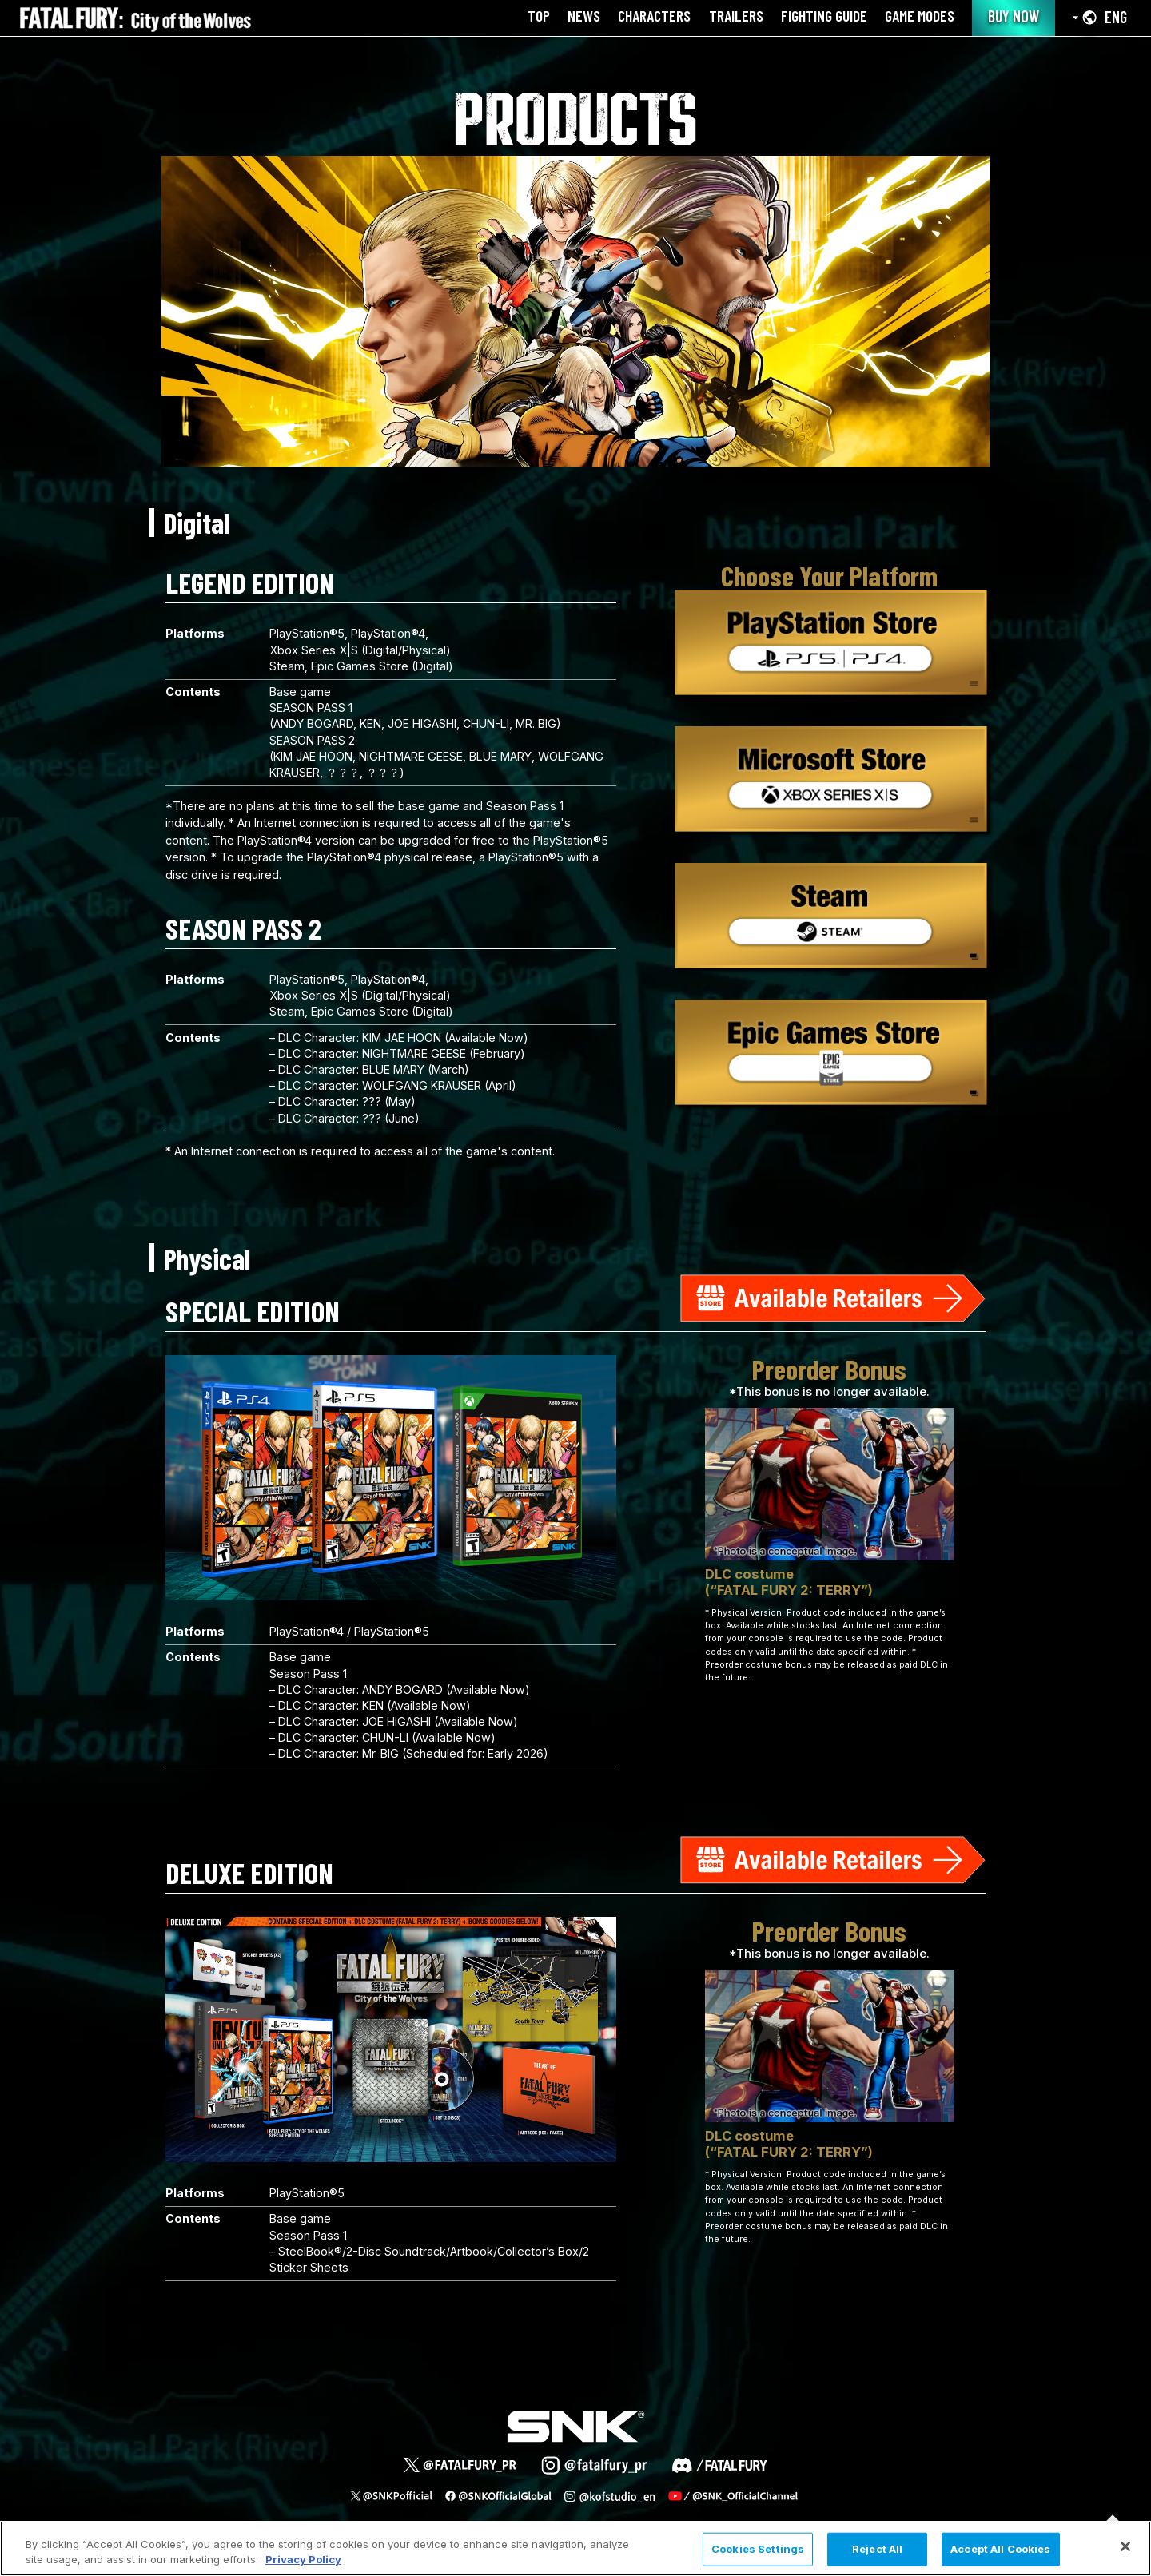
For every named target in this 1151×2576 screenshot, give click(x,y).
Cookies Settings (757, 2548)
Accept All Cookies (1000, 2548)
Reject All (877, 2548)
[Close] (1125, 2546)
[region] (575, 2548)
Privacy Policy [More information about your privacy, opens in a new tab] (303, 2559)
